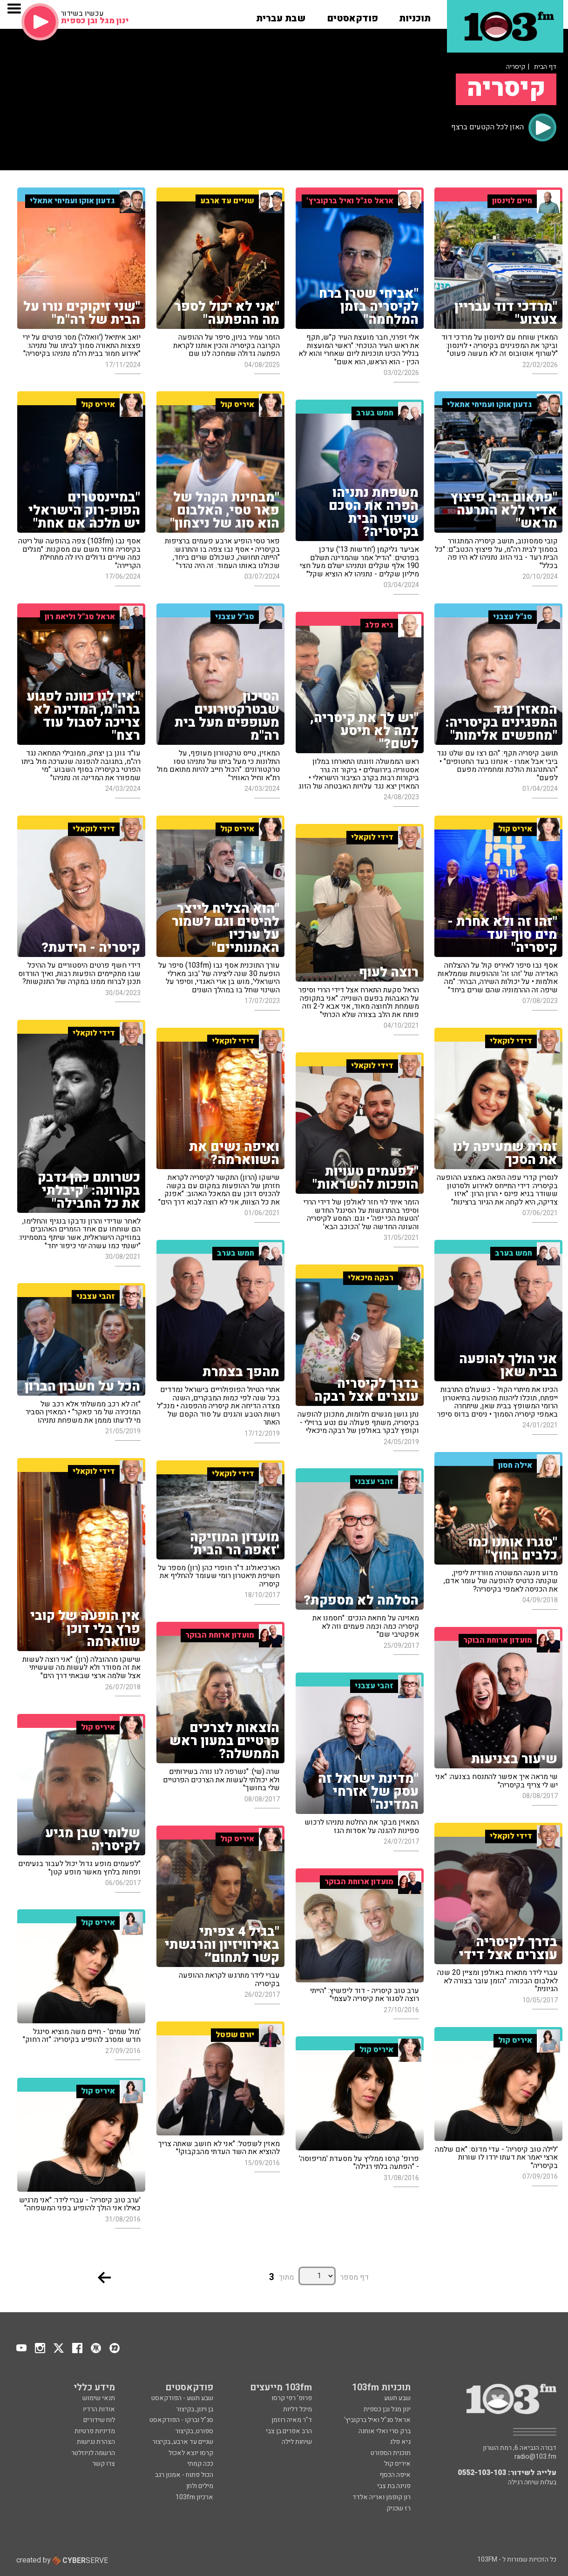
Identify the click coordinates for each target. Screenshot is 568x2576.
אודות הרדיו (99, 2409)
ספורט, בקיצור (194, 2431)
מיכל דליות (297, 2409)
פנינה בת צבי (394, 2485)
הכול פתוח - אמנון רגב (184, 2474)
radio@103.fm (535, 2457)
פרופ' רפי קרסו (291, 2398)
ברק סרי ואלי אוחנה (384, 2431)
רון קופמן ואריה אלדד (381, 2497)
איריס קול (397, 2463)
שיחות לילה (297, 2441)
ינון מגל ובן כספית (387, 2409)
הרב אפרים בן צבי (289, 2431)
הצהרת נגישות (96, 2441)
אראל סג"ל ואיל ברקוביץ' (377, 2419)
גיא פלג (400, 2441)
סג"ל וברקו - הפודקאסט (181, 2419)
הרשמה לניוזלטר (93, 2452)
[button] (415, 15)
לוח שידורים (99, 2419)
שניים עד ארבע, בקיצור (182, 2441)
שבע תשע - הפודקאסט (182, 2398)
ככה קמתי (200, 2463)
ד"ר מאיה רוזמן (291, 2419)
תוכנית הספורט (391, 2452)
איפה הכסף (395, 2474)
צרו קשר (103, 2463)
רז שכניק (398, 2508)
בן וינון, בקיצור (194, 2409)
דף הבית (545, 67)
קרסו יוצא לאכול (191, 2452)
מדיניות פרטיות (94, 2431)
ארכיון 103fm (194, 2497)
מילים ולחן (199, 2485)
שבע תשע (397, 2398)
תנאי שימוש (98, 2398)
